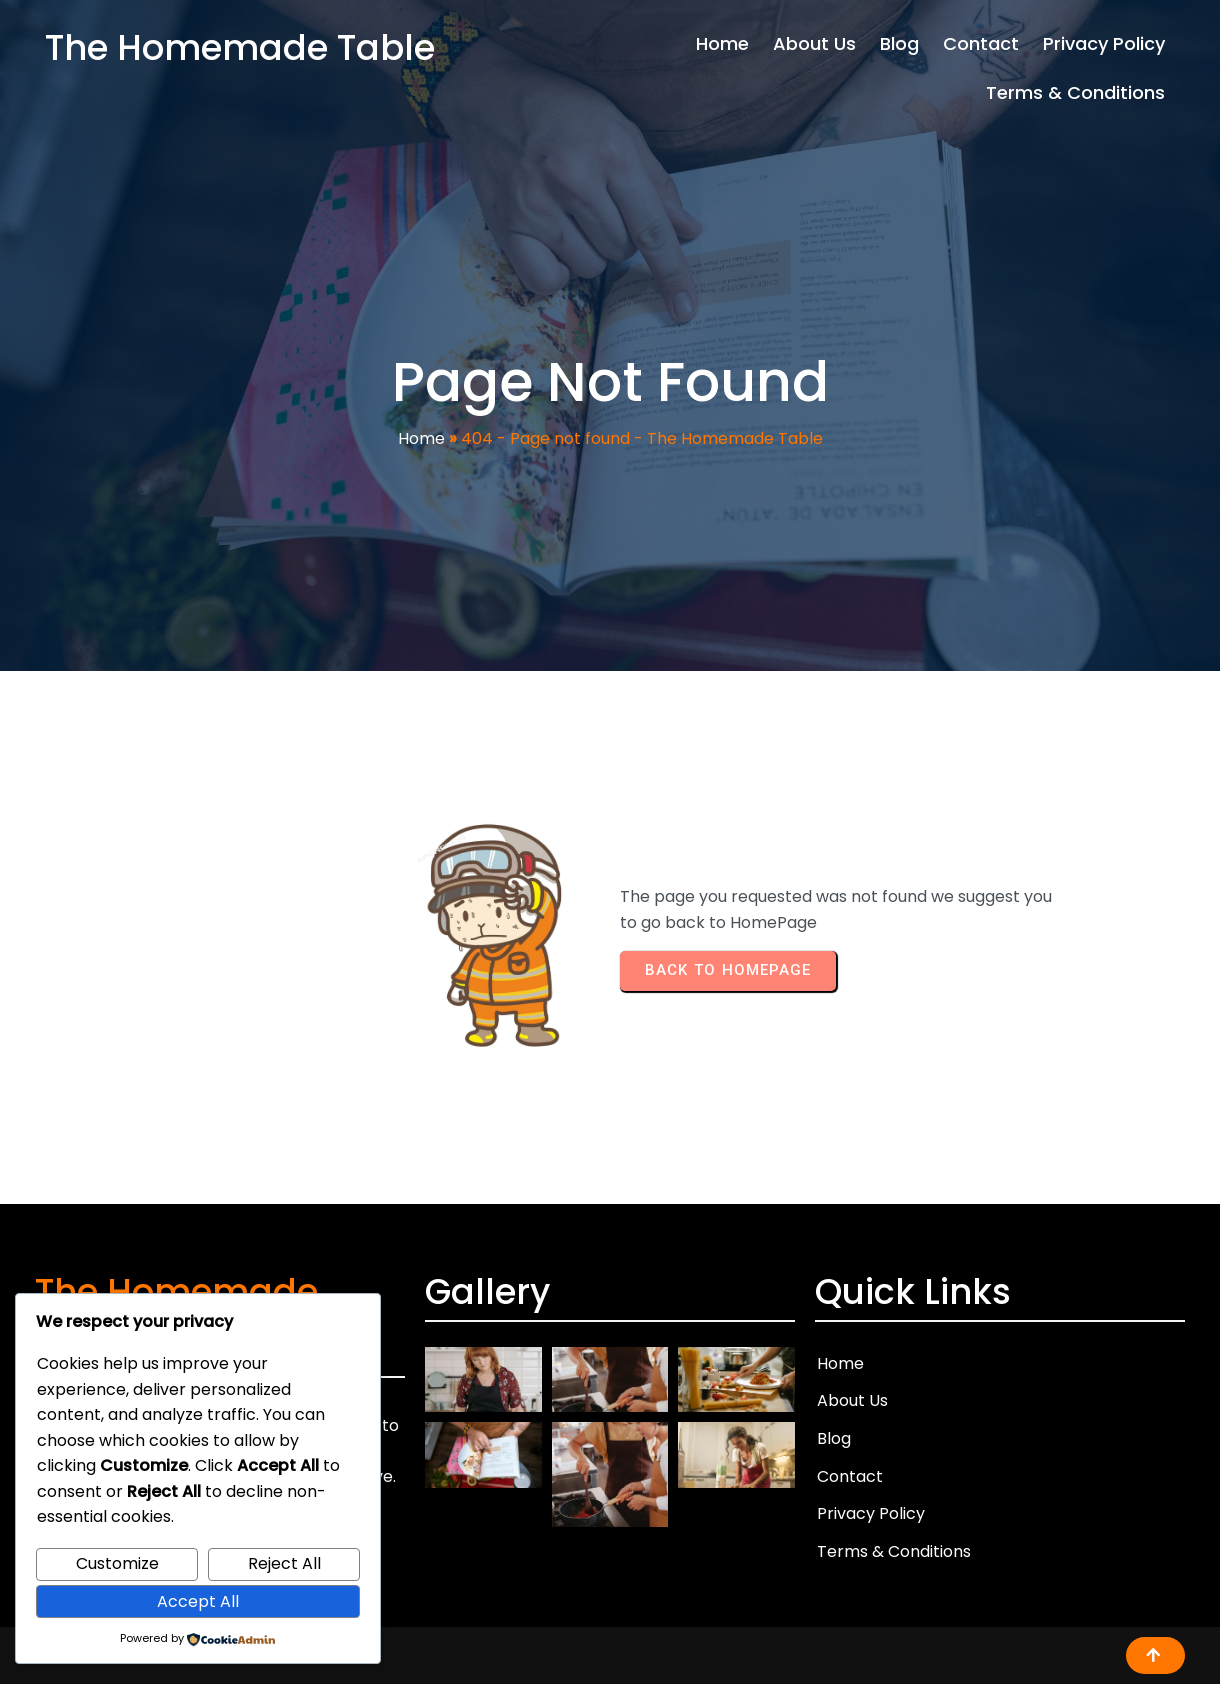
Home (421, 438)
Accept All (198, 1601)
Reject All (284, 1563)
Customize (117, 1563)
